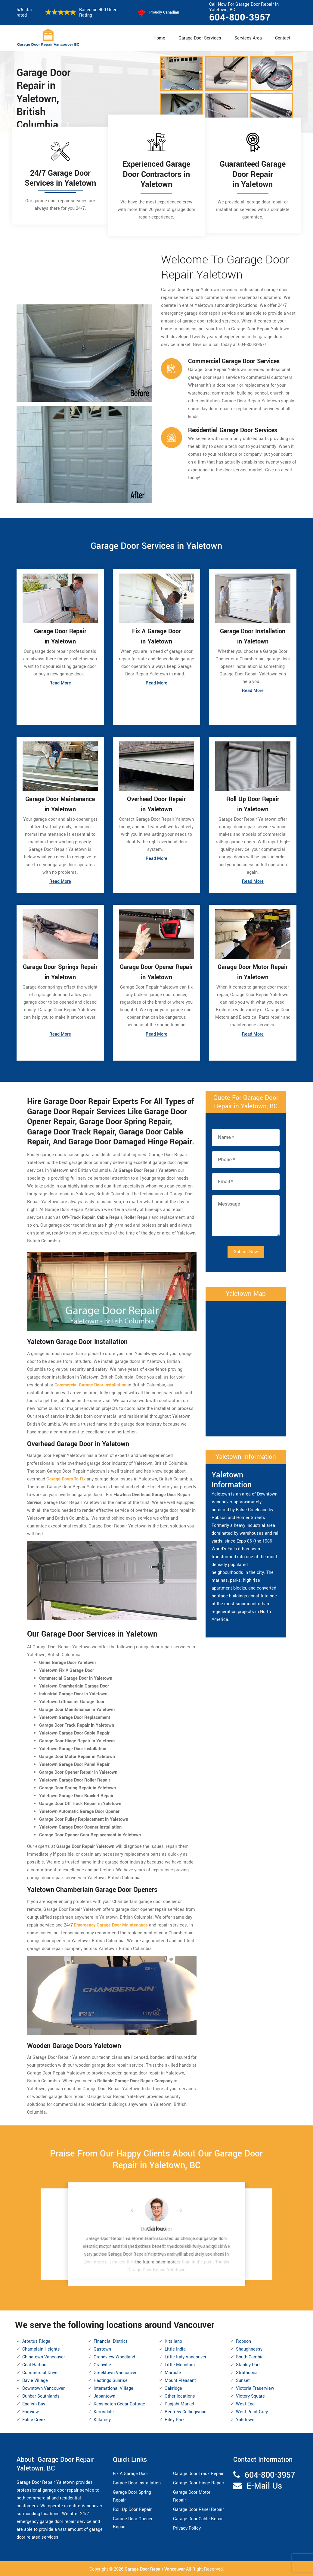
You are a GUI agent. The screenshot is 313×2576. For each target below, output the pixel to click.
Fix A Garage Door (130, 2473)
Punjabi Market (179, 2404)
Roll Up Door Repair (132, 2509)
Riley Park (174, 2419)
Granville (102, 2364)
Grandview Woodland (114, 2357)
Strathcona (247, 2372)
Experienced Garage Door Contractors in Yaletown (156, 174)
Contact (282, 38)
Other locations (180, 2396)
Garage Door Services (199, 38)
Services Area (248, 38)
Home (159, 38)
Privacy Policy (187, 2527)
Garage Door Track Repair (198, 2473)
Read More (60, 684)
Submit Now (246, 1251)
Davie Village (35, 2380)
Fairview (30, 2411)
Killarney (102, 2419)
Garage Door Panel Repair (198, 2509)
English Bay (33, 2404)
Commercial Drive (39, 2372)
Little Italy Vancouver (185, 2357)
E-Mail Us (264, 2485)
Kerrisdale (104, 2411)
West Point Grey (252, 2411)
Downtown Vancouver (43, 2388)
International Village (113, 2388)
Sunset (243, 2380)
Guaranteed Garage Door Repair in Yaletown (253, 174)
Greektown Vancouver (115, 2372)
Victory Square (250, 2396)
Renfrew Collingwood (185, 2411)
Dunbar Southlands (41, 2396)
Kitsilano (173, 2341)
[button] (138, 2210)
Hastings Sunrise (111, 2380)
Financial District (110, 2341)
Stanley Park (248, 2364)
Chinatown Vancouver (43, 2357)
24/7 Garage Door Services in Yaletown (60, 178)
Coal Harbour (35, 2364)
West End (245, 2404)
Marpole (173, 2372)
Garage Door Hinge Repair (198, 2482)
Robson (243, 2341)
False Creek (33, 2419)
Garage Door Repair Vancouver (155, 2568)
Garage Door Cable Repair (198, 2518)
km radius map (246, 1367)
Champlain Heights (41, 2349)
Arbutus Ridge (36, 2341)
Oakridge (173, 2388)
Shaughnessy (249, 2349)
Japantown (104, 2396)
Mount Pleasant (180, 2380)
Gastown (102, 2349)
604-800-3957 (240, 17)
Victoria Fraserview (255, 2388)
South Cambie (250, 2357)
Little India (175, 2349)
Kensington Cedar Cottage (119, 2404)
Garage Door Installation (137, 2482)
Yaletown (245, 2419)
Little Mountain (180, 2364)
